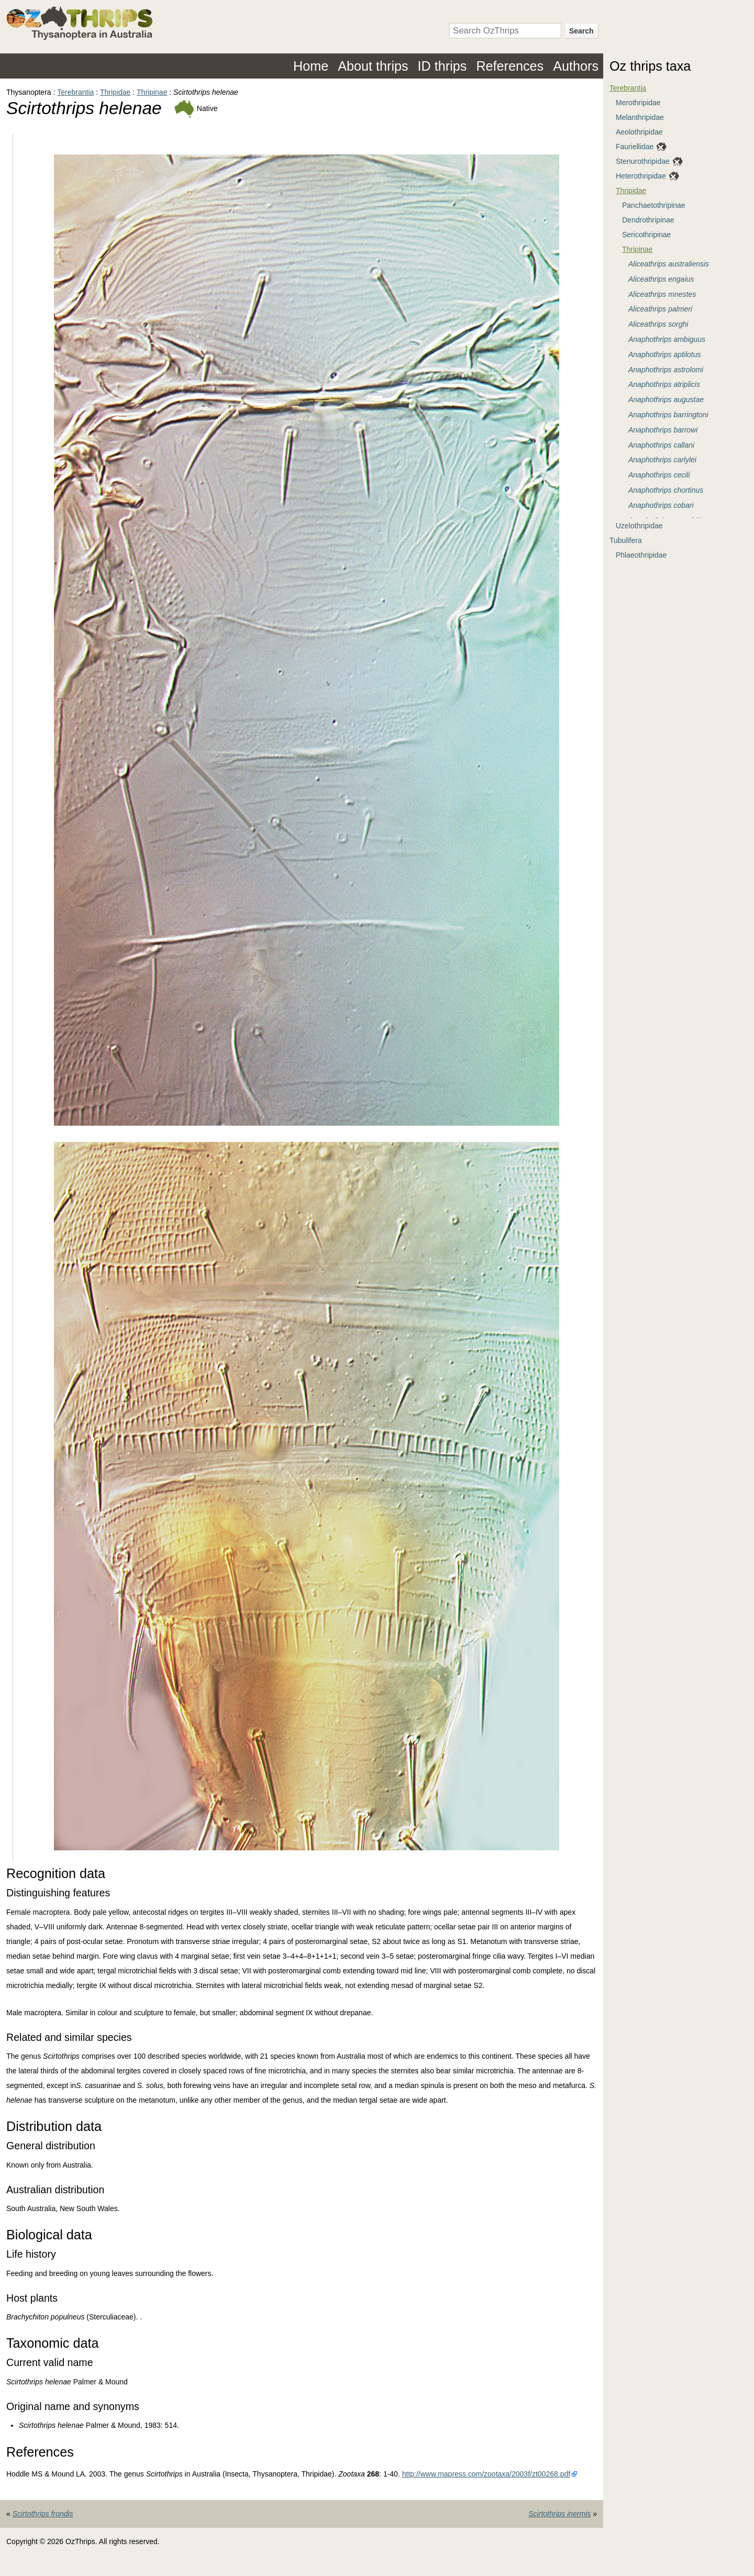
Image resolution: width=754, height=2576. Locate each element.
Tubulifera (625, 540)
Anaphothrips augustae (666, 399)
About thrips (373, 66)
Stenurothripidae (643, 161)
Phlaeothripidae (641, 555)
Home (310, 66)
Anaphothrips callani (661, 445)
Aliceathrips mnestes (662, 294)
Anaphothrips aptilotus (664, 354)
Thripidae (115, 92)
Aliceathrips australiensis (668, 264)
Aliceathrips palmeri (660, 309)
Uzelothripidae (639, 525)
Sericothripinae (646, 234)
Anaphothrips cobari (661, 505)
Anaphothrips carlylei (662, 460)
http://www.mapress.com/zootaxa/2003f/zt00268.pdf (486, 2474)
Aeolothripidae (639, 132)
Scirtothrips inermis (559, 2514)
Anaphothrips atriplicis (664, 384)
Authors (575, 66)
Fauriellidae (634, 146)
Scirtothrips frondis (43, 2514)
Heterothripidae (641, 176)
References (510, 66)
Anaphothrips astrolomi (665, 369)
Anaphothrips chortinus (665, 490)
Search (581, 31)
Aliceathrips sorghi (658, 324)
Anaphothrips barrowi (662, 430)
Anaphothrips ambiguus (666, 339)
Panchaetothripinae (653, 205)
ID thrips (442, 66)
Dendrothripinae (648, 220)
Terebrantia (75, 92)
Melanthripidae (640, 117)
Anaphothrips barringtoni (668, 414)
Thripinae (152, 92)
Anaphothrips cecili (659, 475)
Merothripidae (638, 102)
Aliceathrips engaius (661, 279)
